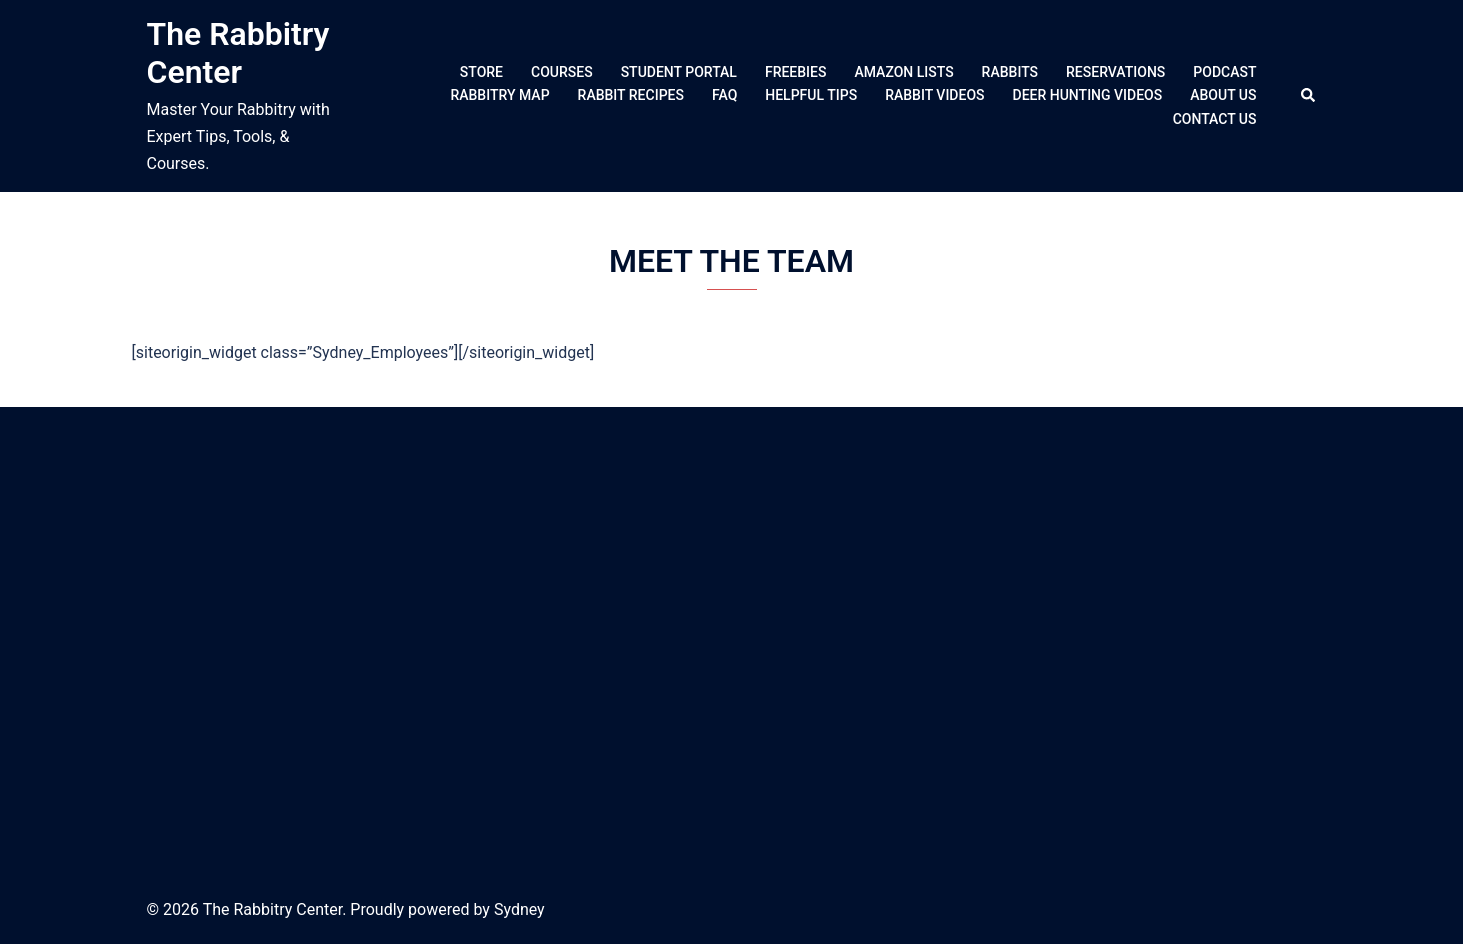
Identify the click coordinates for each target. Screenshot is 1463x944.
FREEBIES (796, 72)
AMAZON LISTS (903, 72)
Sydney (519, 909)
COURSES (562, 72)
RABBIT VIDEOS (934, 95)
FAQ (724, 95)
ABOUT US (1223, 95)
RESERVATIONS (1115, 72)
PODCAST (1224, 72)
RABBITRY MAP (499, 95)
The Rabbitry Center (238, 53)
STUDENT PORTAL (679, 72)
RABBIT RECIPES (631, 95)
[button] (1309, 96)
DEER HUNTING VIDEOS (1088, 95)
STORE (481, 72)
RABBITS (1010, 72)
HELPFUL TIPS (811, 95)
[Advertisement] (732, 642)
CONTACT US (1215, 119)
